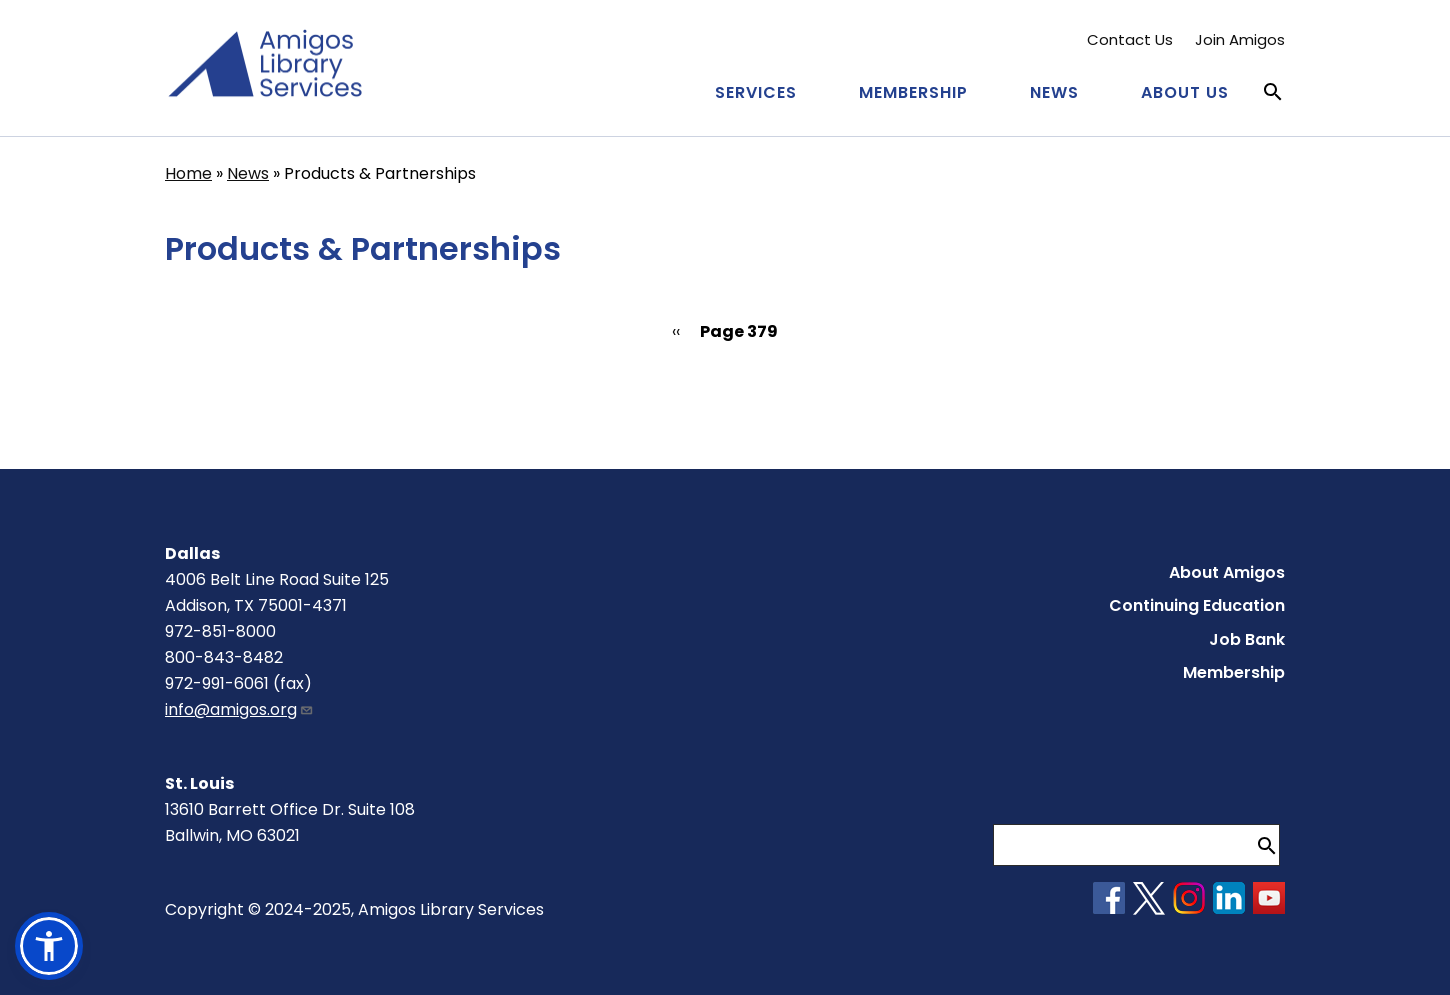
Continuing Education (1197, 605)
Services (756, 92)
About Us (1185, 92)
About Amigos (1227, 572)
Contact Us (1130, 39)
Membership (913, 92)
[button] (49, 946)
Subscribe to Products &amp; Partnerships (173, 405)
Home (188, 173)
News (1054, 92)
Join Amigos (1240, 39)
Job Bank (1247, 639)
